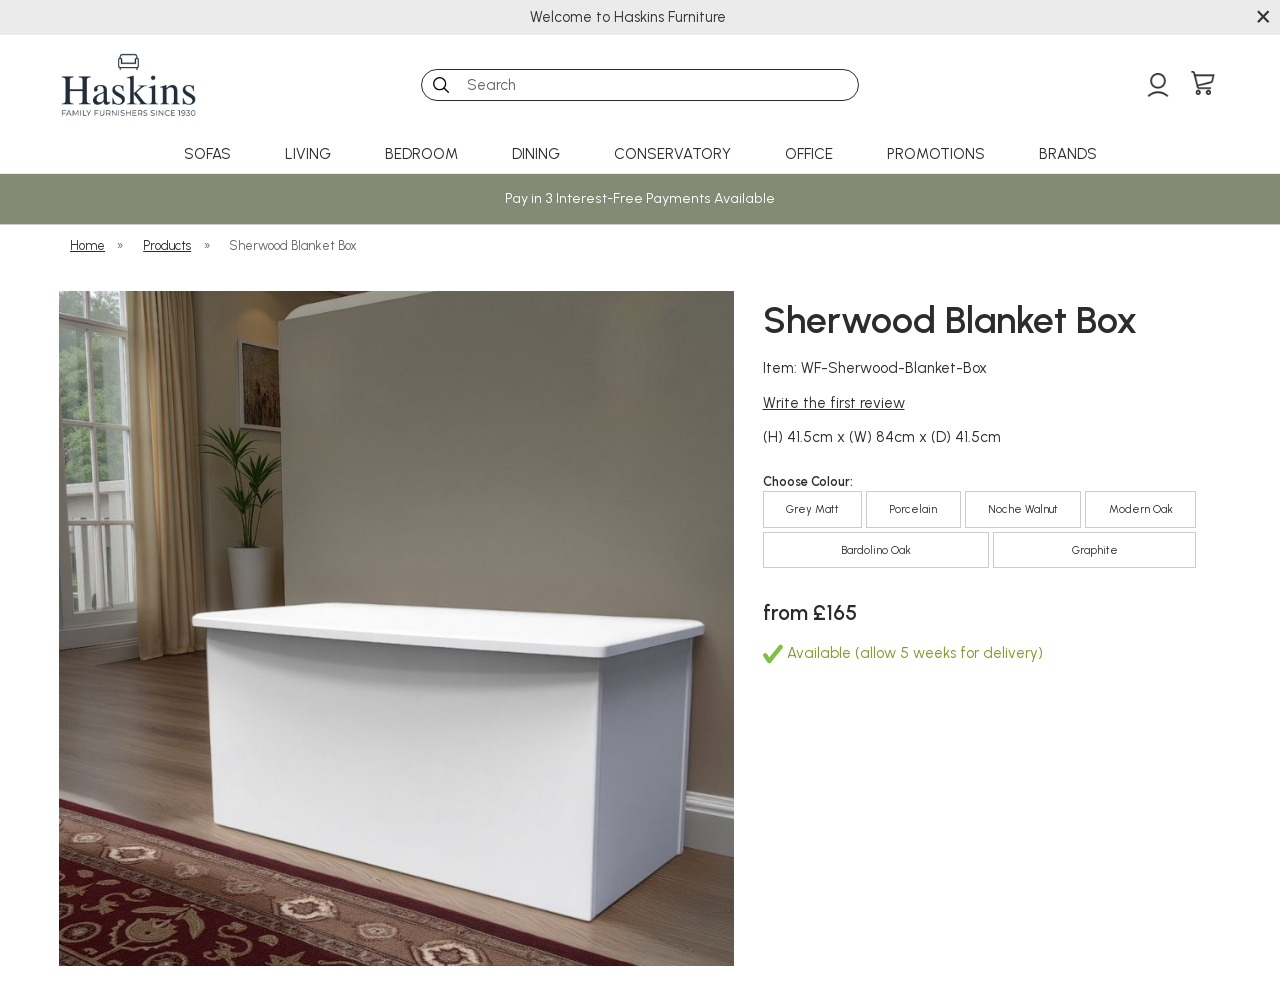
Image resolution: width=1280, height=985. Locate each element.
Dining (536, 154)
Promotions (936, 154)
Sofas (207, 154)
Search (421, 68)
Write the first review (834, 403)
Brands (1068, 154)
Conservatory (672, 154)
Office (809, 154)
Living (308, 154)
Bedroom (421, 154)
